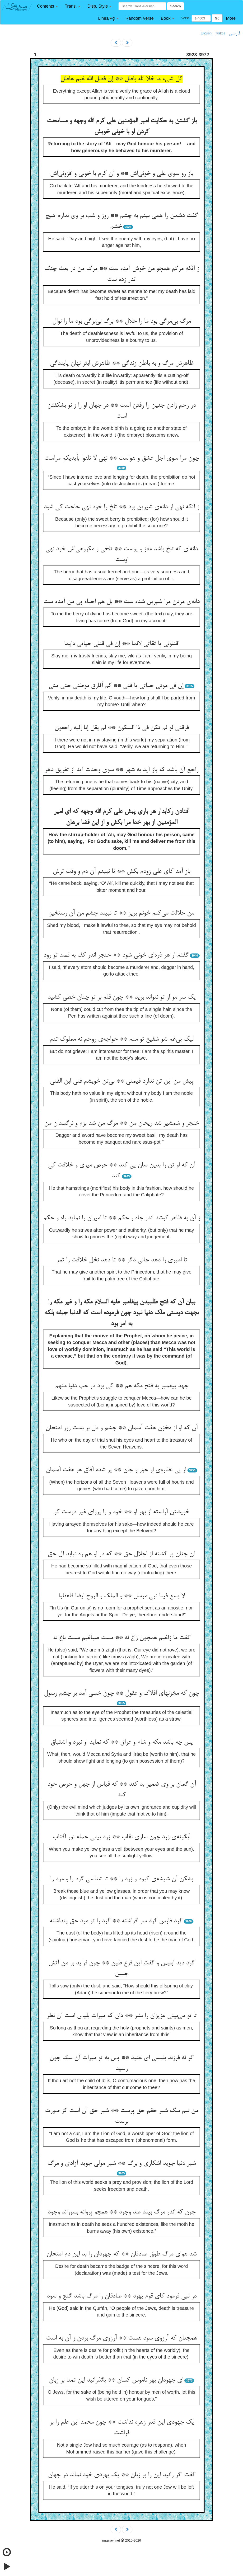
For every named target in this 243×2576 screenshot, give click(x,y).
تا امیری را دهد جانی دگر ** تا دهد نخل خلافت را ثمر (121, 1260)
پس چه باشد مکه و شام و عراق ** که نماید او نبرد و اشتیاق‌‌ (122, 1742)
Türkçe (220, 33)
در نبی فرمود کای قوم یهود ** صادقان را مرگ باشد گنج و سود (121, 2296)
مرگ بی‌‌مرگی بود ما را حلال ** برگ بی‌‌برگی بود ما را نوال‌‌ (121, 321)
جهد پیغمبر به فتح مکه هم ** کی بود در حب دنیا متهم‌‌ (121, 1386)
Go (217, 18)
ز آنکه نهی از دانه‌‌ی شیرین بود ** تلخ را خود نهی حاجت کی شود (121, 507)
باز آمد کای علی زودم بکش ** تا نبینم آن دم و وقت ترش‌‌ (121, 871)
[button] (47, 6)
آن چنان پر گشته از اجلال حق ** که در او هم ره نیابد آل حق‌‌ (121, 1554)
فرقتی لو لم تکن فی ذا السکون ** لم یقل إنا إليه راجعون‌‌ (122, 728)
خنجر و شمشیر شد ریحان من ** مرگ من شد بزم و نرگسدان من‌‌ (121, 1123)
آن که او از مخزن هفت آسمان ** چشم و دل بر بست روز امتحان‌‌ (122, 1428)
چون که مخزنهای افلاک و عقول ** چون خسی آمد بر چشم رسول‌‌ (121, 1693)
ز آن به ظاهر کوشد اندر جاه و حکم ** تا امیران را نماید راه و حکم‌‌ (121, 1218)
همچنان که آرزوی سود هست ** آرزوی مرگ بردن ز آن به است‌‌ (121, 2338)
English (206, 33)
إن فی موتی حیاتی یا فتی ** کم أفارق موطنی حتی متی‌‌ (116, 686)
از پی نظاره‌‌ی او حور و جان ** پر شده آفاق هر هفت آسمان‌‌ (116, 1470)
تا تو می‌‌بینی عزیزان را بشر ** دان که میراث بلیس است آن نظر (122, 2016)
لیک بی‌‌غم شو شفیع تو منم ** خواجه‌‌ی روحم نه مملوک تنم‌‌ (121, 1039)
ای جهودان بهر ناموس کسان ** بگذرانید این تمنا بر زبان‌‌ (116, 2380)
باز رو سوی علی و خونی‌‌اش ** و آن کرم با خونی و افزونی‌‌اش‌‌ (121, 174)
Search (175, 6)
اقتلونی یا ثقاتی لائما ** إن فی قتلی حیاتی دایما (121, 644)
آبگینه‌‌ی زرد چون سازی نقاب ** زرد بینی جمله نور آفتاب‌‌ (122, 1837)
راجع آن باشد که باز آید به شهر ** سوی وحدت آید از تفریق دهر (121, 770)
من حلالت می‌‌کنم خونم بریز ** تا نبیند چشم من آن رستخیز (121, 913)
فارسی (234, 33)
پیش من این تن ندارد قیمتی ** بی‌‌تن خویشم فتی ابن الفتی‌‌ (121, 1081)
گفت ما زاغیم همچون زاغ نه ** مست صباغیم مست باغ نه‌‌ (121, 1638)
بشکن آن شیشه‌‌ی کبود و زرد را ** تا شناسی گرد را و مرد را (121, 1879)
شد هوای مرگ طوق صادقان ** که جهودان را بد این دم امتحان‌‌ (121, 2254)
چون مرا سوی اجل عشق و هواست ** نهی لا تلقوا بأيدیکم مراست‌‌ (121, 458)
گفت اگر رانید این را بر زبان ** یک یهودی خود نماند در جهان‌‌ (121, 2475)
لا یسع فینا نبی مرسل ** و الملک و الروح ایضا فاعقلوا (121, 1596)
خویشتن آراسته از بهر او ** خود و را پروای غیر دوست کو (121, 1512)
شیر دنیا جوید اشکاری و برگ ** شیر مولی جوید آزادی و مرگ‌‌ (121, 2163)
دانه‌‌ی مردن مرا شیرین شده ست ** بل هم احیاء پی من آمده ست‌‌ (121, 602)
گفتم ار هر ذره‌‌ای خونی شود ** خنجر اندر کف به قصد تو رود (116, 955)
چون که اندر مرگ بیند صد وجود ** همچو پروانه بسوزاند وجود (122, 2212)
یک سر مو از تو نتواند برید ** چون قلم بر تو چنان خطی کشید (121, 997)
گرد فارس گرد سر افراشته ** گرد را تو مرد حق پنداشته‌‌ (116, 1921)
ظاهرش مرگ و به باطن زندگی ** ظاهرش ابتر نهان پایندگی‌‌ (121, 363)
